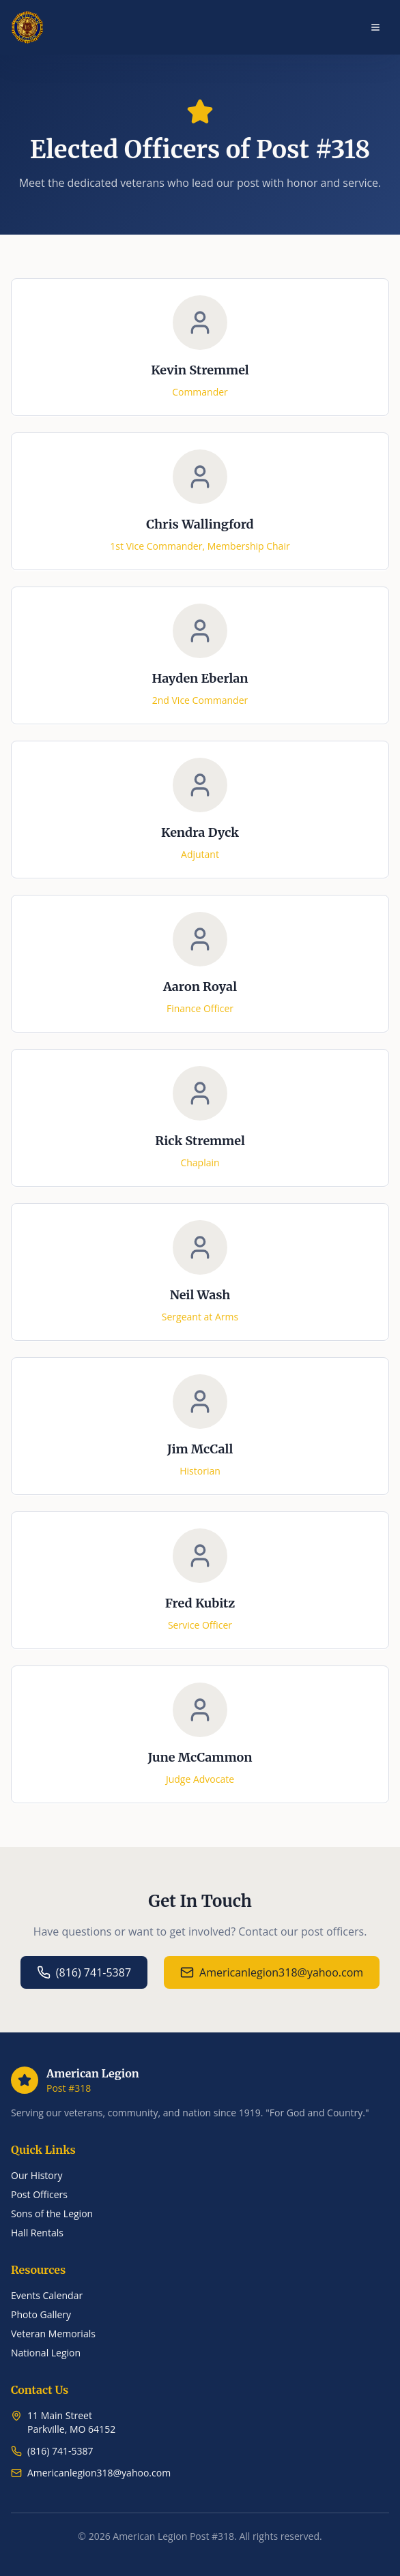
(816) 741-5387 (84, 1972)
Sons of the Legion (52, 2213)
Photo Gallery (41, 2314)
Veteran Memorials (53, 2333)
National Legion (46, 2352)
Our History (37, 2175)
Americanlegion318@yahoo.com (271, 1972)
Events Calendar (47, 2295)
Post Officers (39, 2194)
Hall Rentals (37, 2232)
